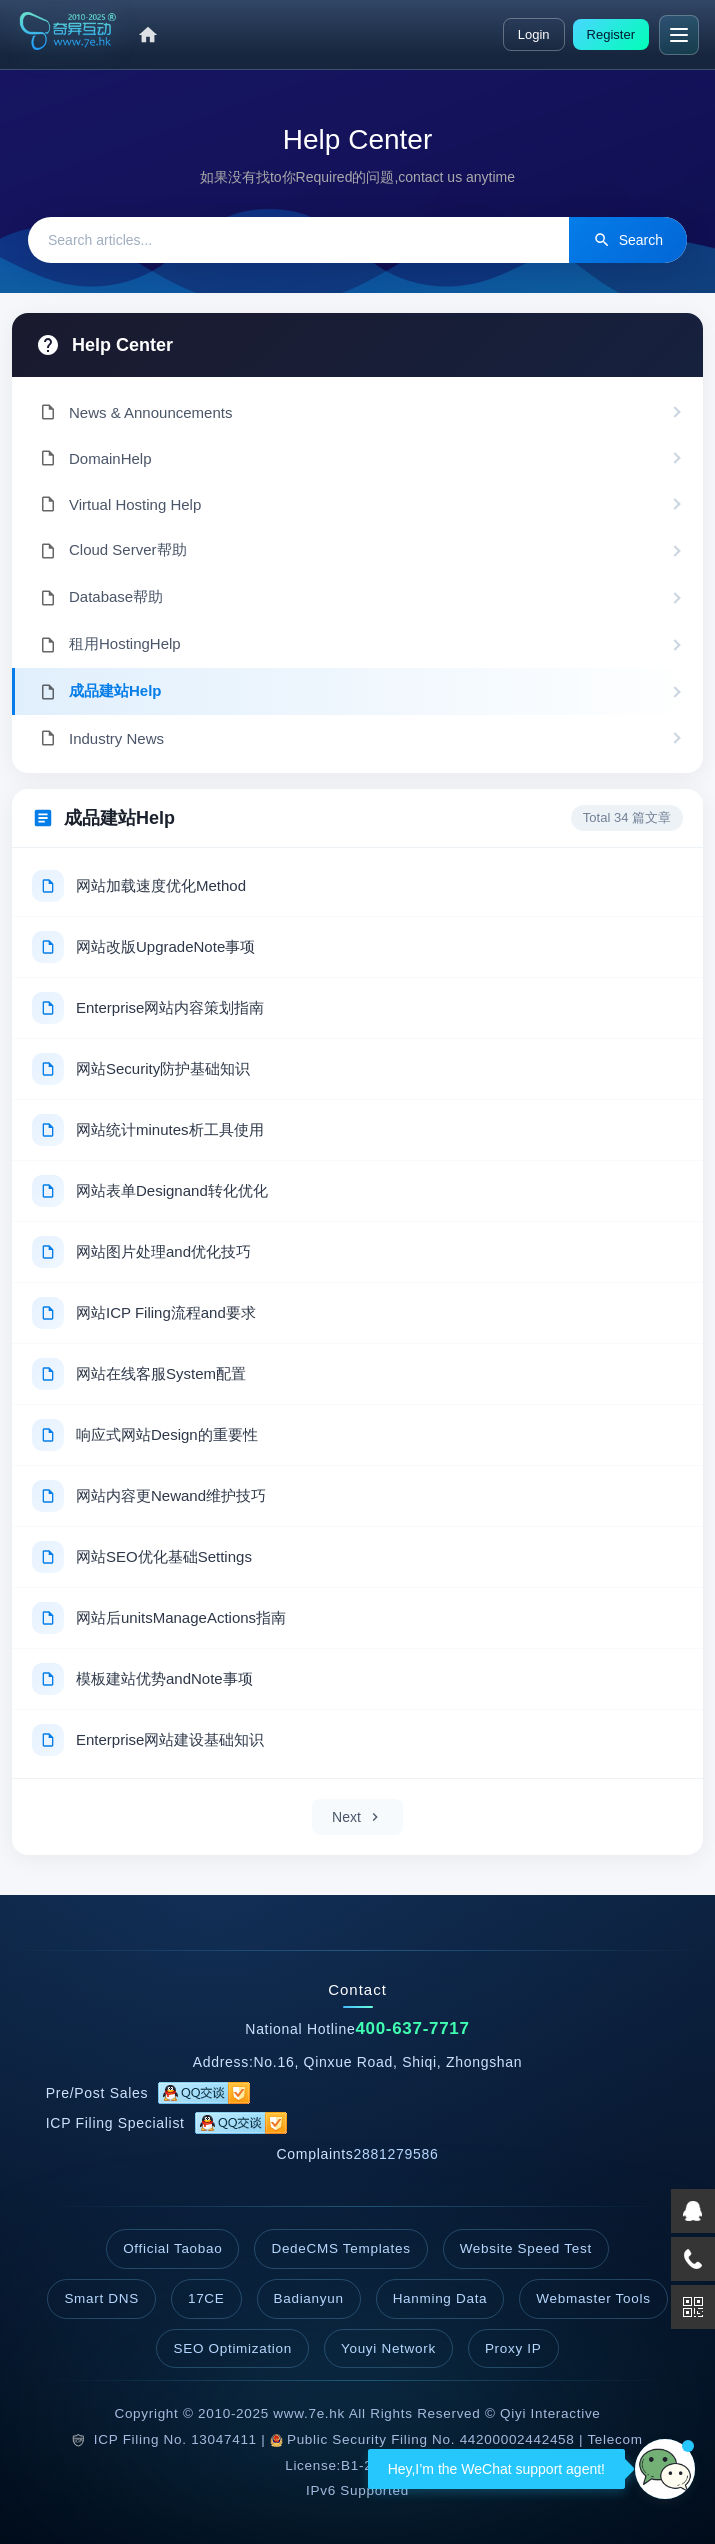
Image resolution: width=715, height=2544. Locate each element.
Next (357, 1817)
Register (611, 34)
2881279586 (396, 2154)
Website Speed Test (526, 2248)
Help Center (122, 345)
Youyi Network (388, 2348)
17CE (206, 2298)
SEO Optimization (232, 2348)
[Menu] (679, 35)
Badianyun (309, 2298)
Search (628, 240)
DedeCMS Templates (340, 2248)
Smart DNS (101, 2298)
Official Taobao (172, 2248)
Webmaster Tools (593, 2298)
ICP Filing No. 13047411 (175, 2439)
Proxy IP (513, 2348)
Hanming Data (440, 2298)
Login (534, 34)
